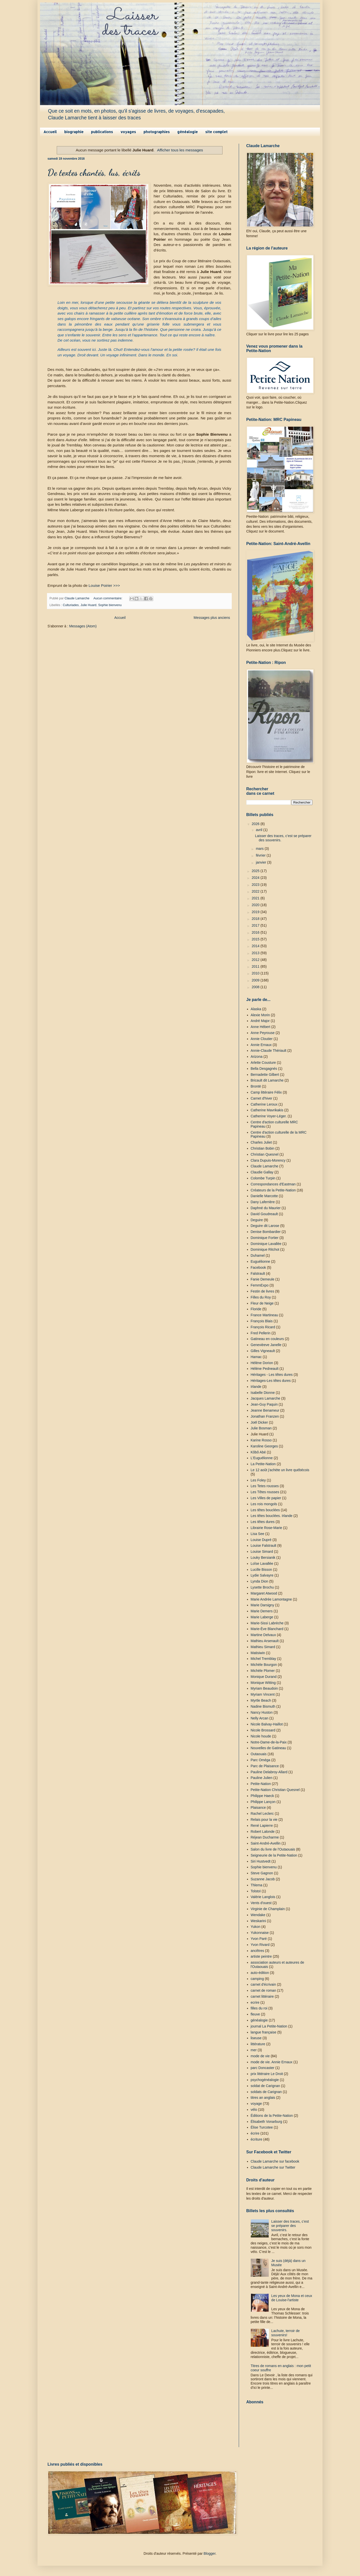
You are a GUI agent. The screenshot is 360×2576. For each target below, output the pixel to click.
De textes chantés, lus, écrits (94, 172)
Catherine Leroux (264, 1104)
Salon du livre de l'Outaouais (273, 1849)
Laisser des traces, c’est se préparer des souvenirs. (290, 2225)
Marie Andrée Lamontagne (271, 1599)
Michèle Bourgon (264, 1665)
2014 (256, 946)
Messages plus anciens (212, 618)
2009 (256, 980)
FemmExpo (260, 1285)
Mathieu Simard (263, 1647)
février (261, 855)
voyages (128, 132)
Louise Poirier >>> (104, 585)
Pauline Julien (261, 1778)
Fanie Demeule (262, 1279)
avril (259, 830)
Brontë (256, 1086)
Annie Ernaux (261, 1045)
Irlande (256, 1387)
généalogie (187, 132)
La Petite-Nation (263, 1464)
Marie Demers (262, 1611)
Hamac (256, 1357)
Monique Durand (264, 1677)
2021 (256, 898)
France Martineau (264, 1315)
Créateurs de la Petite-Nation (273, 1190)
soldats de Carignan (266, 2092)
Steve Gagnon (262, 1873)
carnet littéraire (262, 1996)
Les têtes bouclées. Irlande (271, 1516)
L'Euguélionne (262, 1458)
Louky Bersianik (263, 1558)
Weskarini (258, 1921)
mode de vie (260, 2056)
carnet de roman (263, 1990)
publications (102, 132)
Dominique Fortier (264, 1238)
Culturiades (71, 605)
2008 (256, 987)
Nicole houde (261, 1736)
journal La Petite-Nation (269, 2026)
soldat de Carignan (265, 2086)
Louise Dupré (261, 1540)
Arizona (256, 1057)
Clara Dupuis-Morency (268, 1160)
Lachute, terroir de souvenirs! (285, 2333)
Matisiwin (258, 1653)
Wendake (258, 1915)
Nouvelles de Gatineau (268, 1748)
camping (257, 1979)
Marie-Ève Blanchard (267, 1629)
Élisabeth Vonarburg (266, 2122)
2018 (256, 919)
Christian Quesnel (264, 1154)
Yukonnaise (260, 1933)
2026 (256, 824)
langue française (263, 2032)
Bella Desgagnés (264, 1069)
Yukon (255, 1927)
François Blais (262, 1321)
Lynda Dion (259, 1581)
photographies (157, 132)
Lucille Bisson (261, 1570)
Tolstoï (256, 1891)
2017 (256, 925)
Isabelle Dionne (263, 1393)
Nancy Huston (262, 1712)
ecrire (255, 2002)
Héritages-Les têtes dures (271, 1381)
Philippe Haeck (262, 1796)
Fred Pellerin (260, 1333)
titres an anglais (263, 2098)
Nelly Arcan (259, 1718)
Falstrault (258, 1273)
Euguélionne (260, 1261)
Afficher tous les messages (180, 150)
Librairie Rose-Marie (266, 1528)
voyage (256, 2104)
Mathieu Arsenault (265, 1641)
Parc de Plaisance (265, 1766)
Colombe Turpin (263, 1178)
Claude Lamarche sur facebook (275, 2161)
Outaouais (259, 1754)
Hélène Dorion (262, 1363)
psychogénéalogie (265, 2080)
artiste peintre (261, 1956)
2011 (256, 966)
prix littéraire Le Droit (267, 2074)
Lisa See (257, 1534)
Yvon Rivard (260, 1945)
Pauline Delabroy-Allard (269, 1772)
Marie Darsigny (262, 1605)
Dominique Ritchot (265, 1249)
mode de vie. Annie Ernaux (271, 2062)
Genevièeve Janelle (266, 1345)
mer (254, 2050)
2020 (256, 905)
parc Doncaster (262, 2068)
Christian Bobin (262, 1148)
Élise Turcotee (262, 2127)
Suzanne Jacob (263, 1879)
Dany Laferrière (263, 1202)
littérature (258, 2044)
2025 (256, 871)
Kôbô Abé (258, 1452)
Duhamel (258, 1255)
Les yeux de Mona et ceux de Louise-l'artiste (291, 2298)
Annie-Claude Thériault (268, 1051)
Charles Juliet (261, 1142)
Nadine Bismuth (263, 1706)
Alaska (256, 1009)
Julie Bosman (261, 1428)
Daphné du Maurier (266, 1208)
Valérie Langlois (263, 1897)
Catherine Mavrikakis (267, 1110)
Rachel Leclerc (262, 1814)
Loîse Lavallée (262, 1564)
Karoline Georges (264, 1446)
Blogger (209, 2553)
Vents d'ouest (261, 1903)
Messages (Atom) (83, 626)
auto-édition (260, 1973)
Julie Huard (88, 605)
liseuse (256, 2038)
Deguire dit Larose (265, 1226)
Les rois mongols (264, 1504)
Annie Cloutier (262, 1039)
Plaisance (258, 1808)
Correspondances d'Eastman (273, 1184)
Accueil (50, 132)
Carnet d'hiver (261, 1098)
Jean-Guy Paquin (264, 1404)
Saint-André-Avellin (266, 1843)
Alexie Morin (260, 1015)
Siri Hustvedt (260, 1861)
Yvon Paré (259, 1939)
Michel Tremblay (263, 1659)
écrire (255, 2133)
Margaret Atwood (264, 1593)
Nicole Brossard (263, 1730)
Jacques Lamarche (265, 1398)
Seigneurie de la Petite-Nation (274, 1855)
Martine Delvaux (263, 1635)
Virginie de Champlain (268, 1909)
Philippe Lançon (263, 1802)
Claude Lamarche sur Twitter (273, 2167)
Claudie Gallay (262, 1172)
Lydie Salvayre (262, 1575)
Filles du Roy (261, 1297)
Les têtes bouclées (265, 1510)
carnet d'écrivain (263, 1984)
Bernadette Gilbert (265, 1075)
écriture (256, 2139)
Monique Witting (263, 1683)
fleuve (255, 2014)
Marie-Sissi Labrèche (267, 1623)
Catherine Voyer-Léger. (269, 1116)
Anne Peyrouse (263, 1033)
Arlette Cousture (263, 1063)
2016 (256, 932)
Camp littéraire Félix (266, 1092)
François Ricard (263, 1327)
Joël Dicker (259, 1422)
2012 (256, 960)
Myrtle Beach (261, 1700)
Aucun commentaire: (108, 598)
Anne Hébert (260, 1027)
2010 (256, 973)
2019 (256, 912)
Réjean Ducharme (265, 1837)
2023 (256, 885)
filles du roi (259, 2008)
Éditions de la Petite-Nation (272, 2116)
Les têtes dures (263, 1522)
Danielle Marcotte (264, 1196)
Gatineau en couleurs (267, 1339)
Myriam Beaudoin (264, 1688)
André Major (260, 1021)
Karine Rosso (261, 1440)
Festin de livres (262, 1291)
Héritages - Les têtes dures (272, 1375)
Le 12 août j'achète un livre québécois (280, 1470)
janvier (261, 862)
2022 (256, 891)
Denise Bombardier (266, 1232)
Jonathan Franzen (265, 1416)
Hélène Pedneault (264, 1369)
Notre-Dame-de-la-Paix (269, 1742)
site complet (216, 132)
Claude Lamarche (264, 1166)
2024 (256, 878)
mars (260, 849)
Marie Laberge (262, 1617)
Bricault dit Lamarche (267, 1080)
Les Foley (258, 1480)
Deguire (257, 1220)
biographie (74, 132)
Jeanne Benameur (265, 1410)
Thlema (256, 1885)
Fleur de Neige (262, 1303)
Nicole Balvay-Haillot (267, 1724)
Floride (256, 1309)
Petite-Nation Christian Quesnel (275, 1790)
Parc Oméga (260, 1760)
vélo (254, 2110)
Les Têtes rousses (265, 1492)
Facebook (258, 1267)
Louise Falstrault (263, 1545)
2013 (256, 953)
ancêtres (257, 1951)
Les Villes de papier (266, 1498)
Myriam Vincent (263, 1694)
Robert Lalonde (263, 1832)
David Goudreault (264, 1214)
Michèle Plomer (263, 1671)
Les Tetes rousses (265, 1486)
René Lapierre (262, 1826)
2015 (256, 939)
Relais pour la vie (264, 1820)
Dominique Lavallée (266, 1244)
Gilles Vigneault (263, 1351)
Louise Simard (262, 1552)
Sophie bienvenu (110, 605)
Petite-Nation (261, 1784)
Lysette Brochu (262, 1587)
